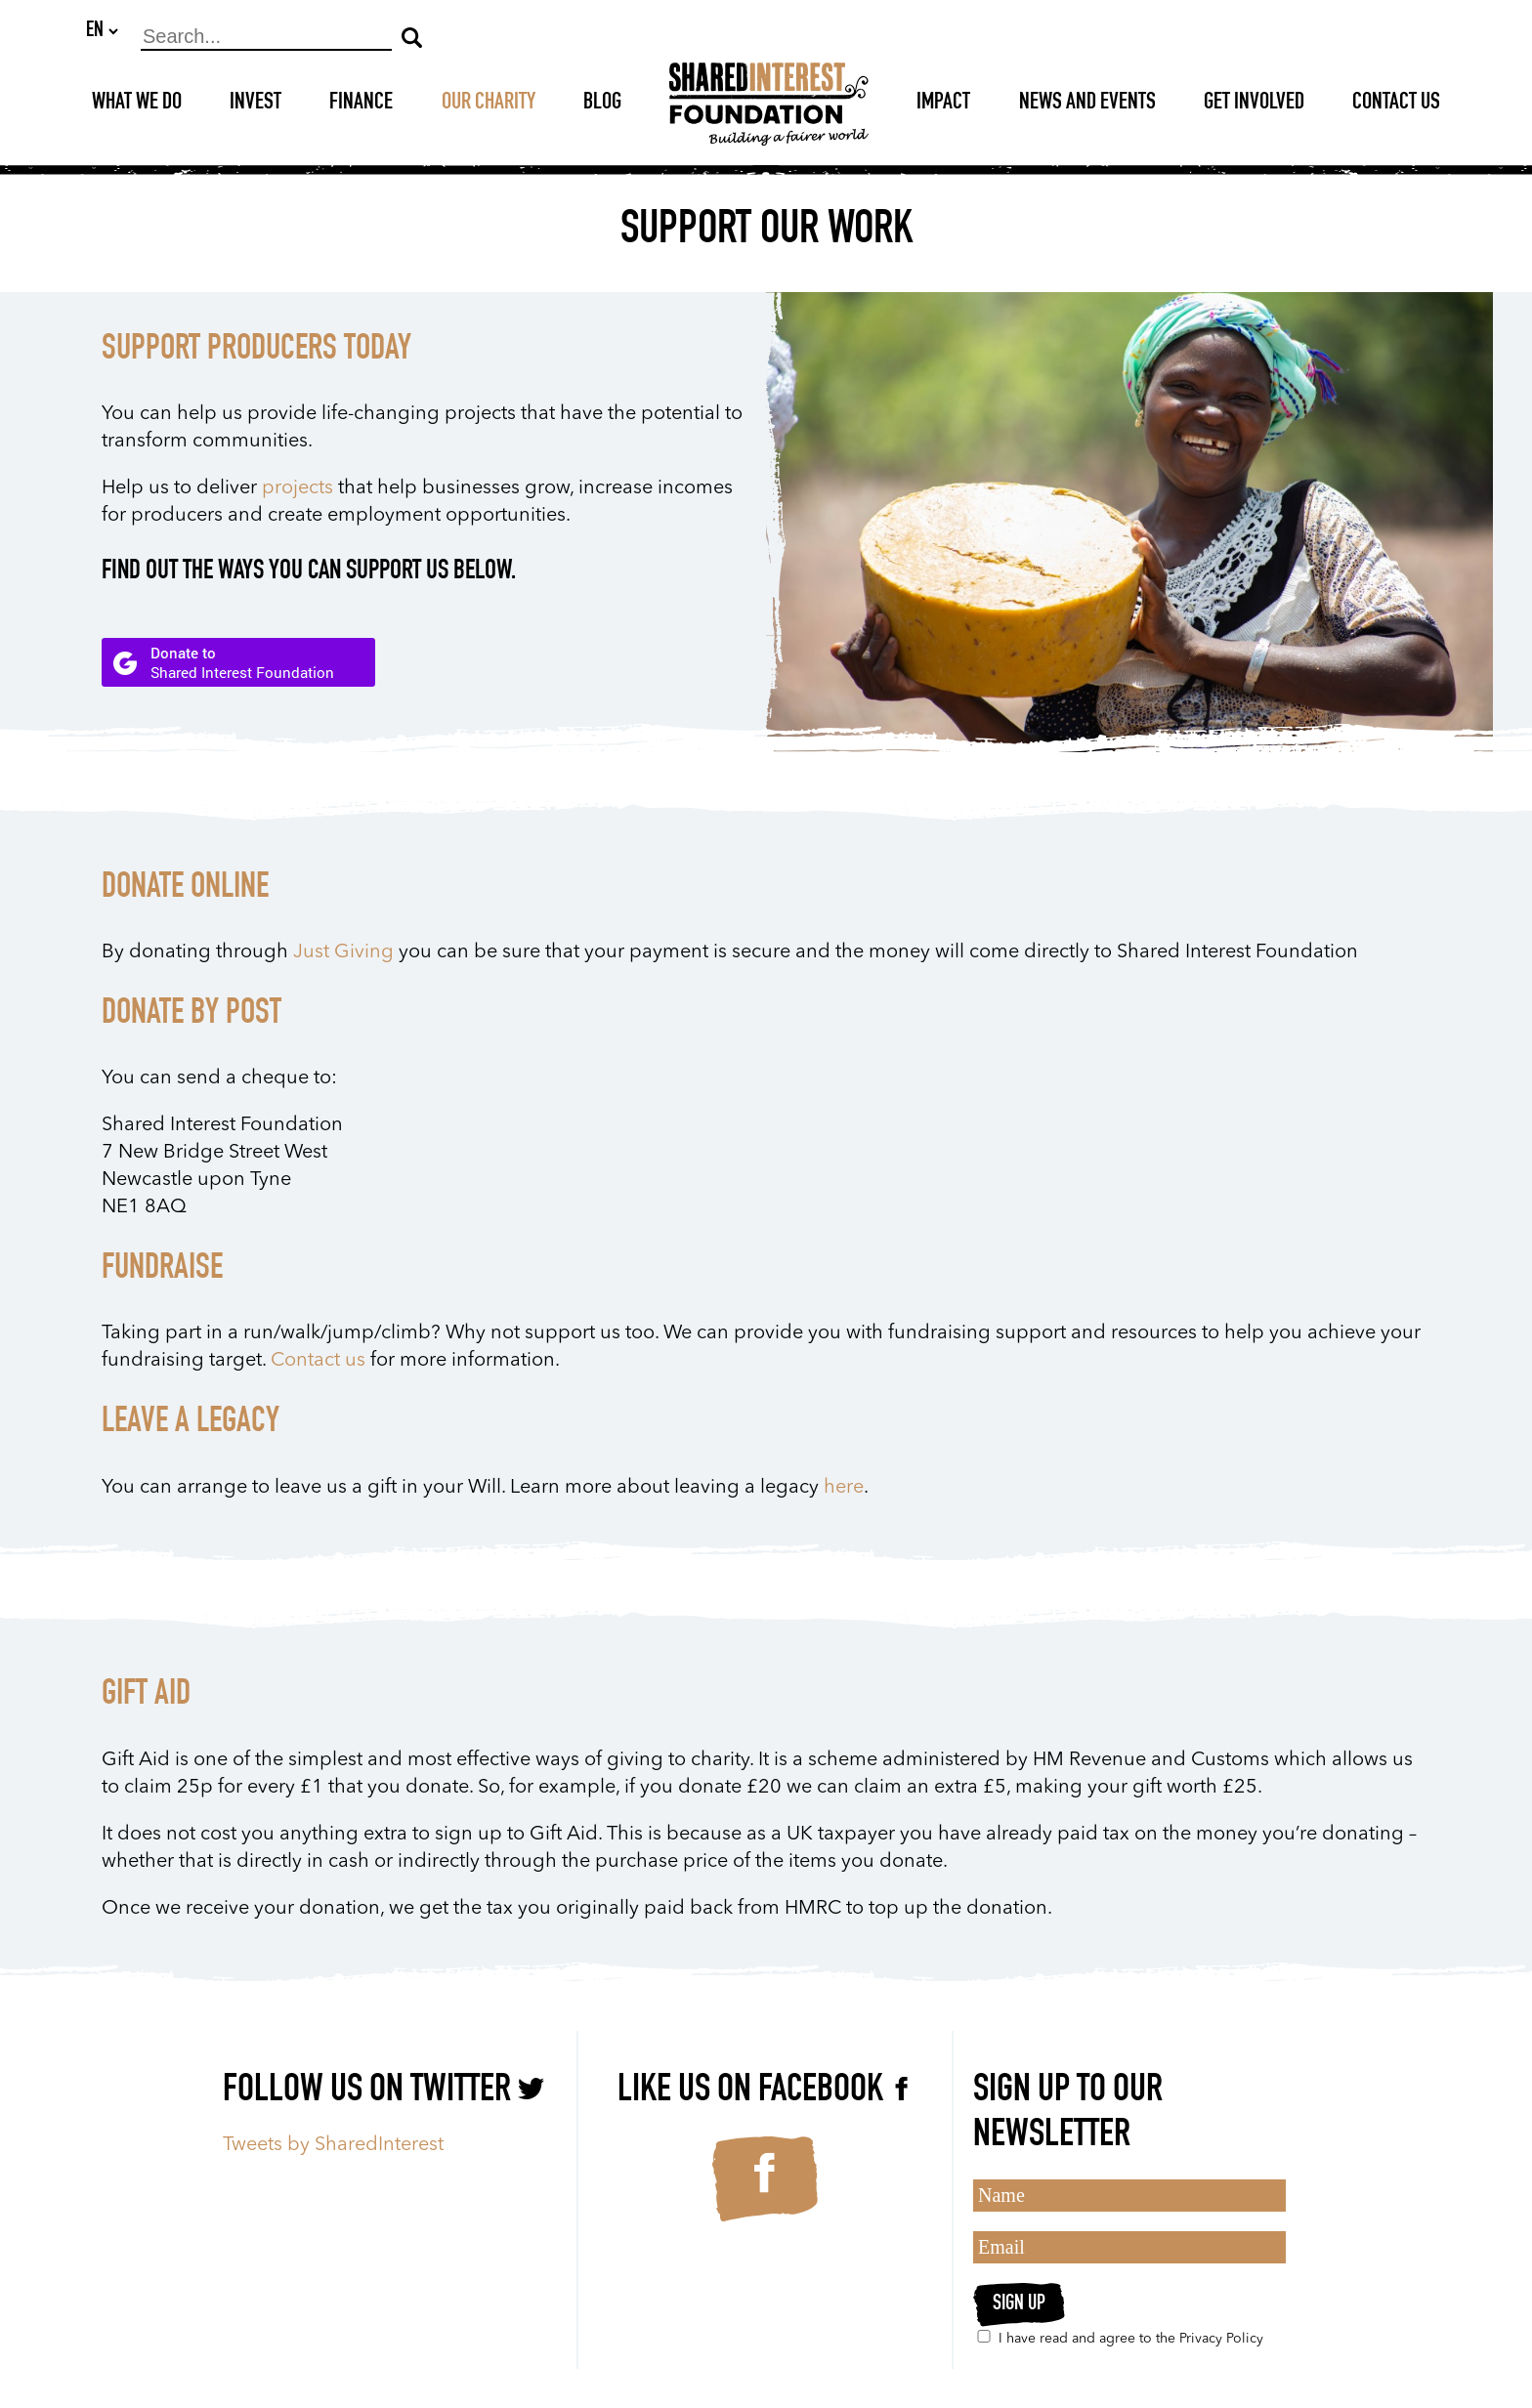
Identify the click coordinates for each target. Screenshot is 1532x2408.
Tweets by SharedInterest (333, 2145)
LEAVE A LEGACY (190, 1424)
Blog (602, 104)
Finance (361, 104)
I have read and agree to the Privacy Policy (1118, 2337)
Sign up (1019, 2304)
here (844, 1489)
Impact (943, 104)
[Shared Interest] (769, 105)
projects (297, 489)
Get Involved (1254, 104)
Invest (255, 104)
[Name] (1129, 2195)
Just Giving (343, 953)
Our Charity (488, 104)
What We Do (137, 104)
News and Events (1087, 104)
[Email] (1129, 2247)
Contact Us (1396, 104)
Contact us (318, 1362)
